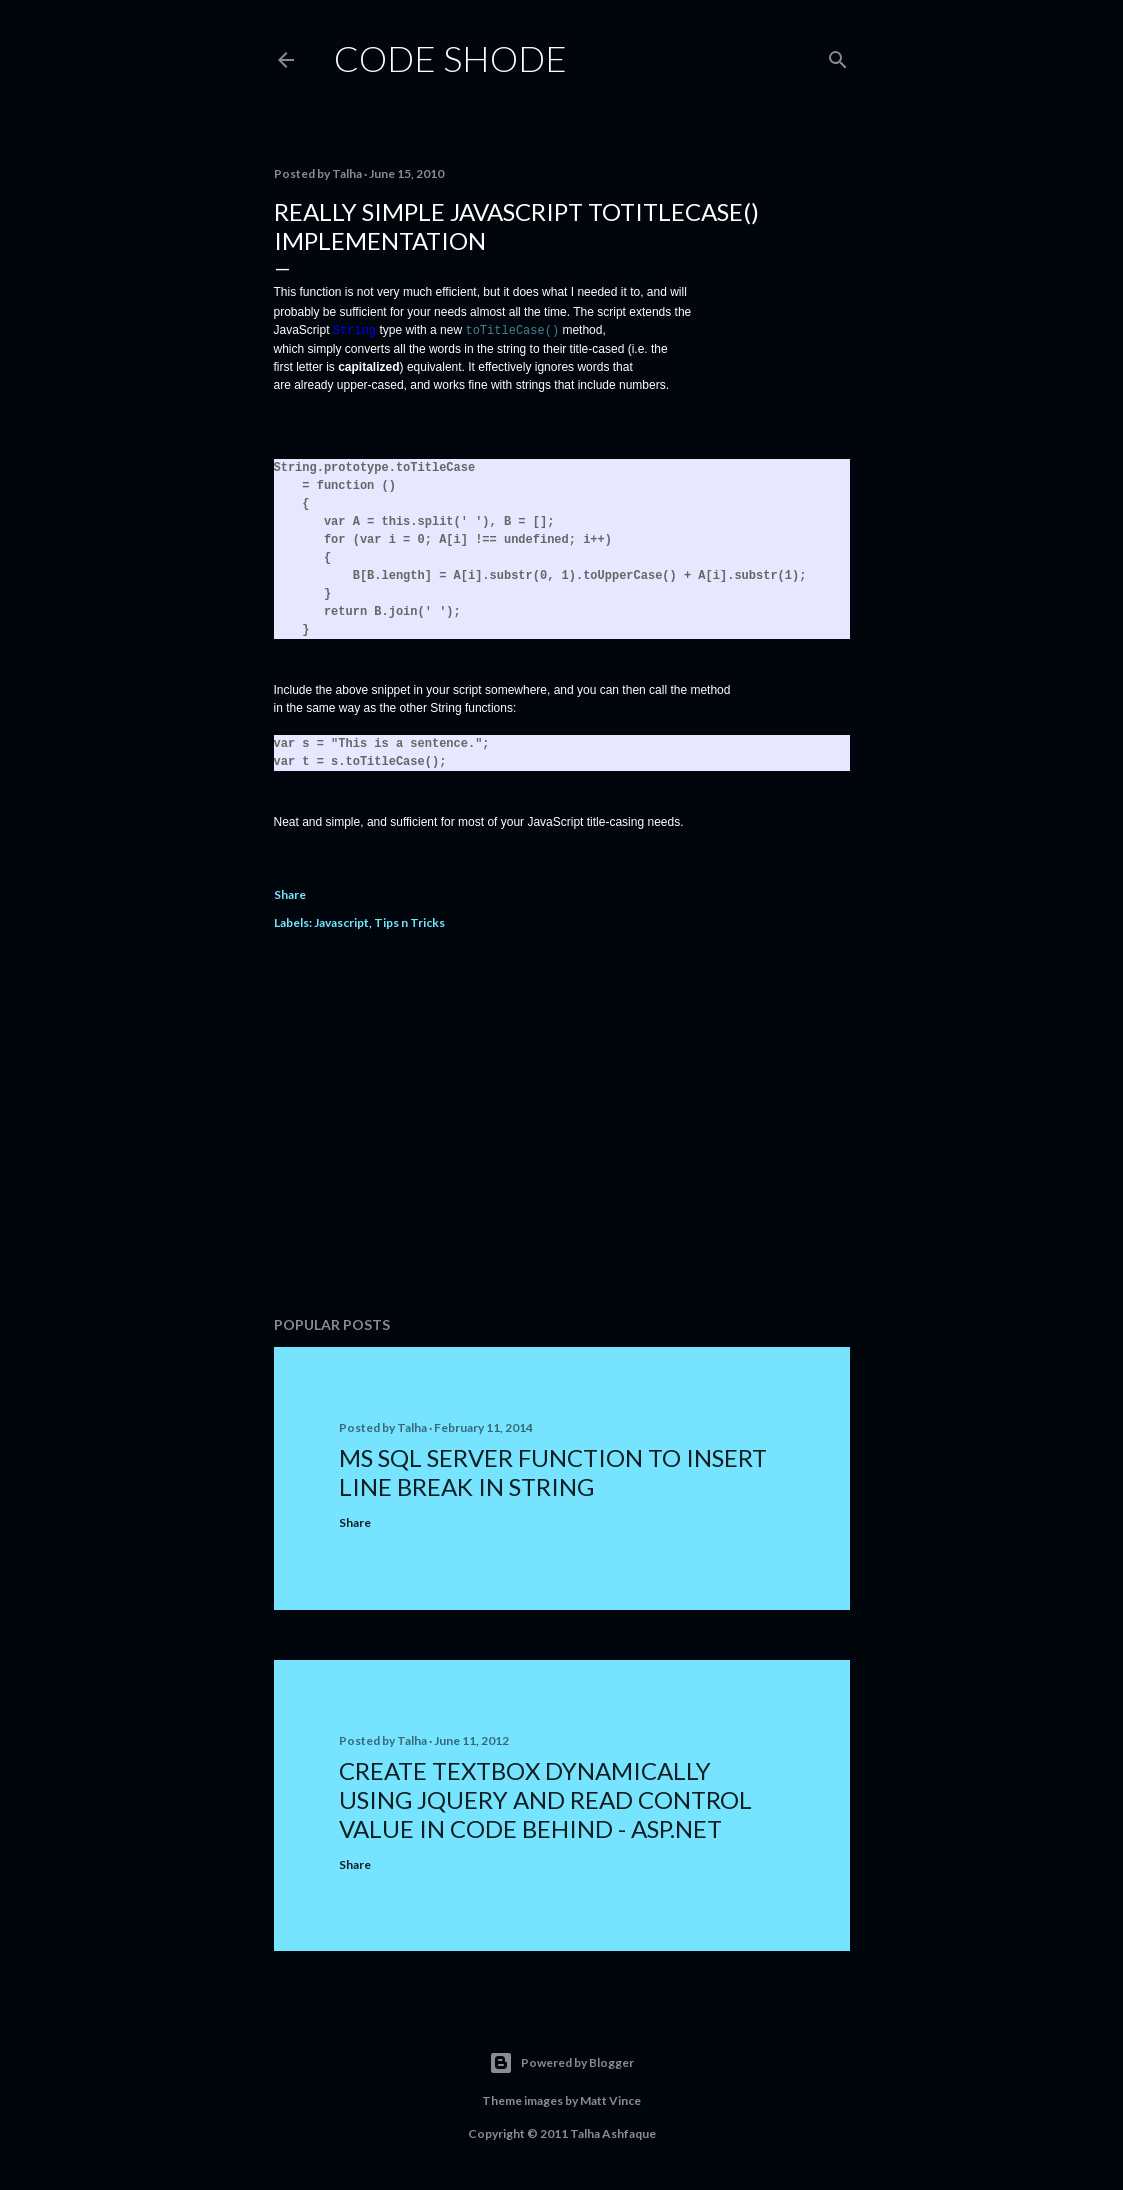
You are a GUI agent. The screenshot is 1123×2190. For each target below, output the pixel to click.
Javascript (341, 921)
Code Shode (450, 58)
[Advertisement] (562, 1125)
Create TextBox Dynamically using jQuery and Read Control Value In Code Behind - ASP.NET (545, 1798)
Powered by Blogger (561, 2062)
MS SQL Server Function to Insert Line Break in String (553, 1471)
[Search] (838, 55)
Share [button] (290, 893)
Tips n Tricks (409, 921)
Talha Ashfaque (613, 2132)
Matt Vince (610, 2099)
